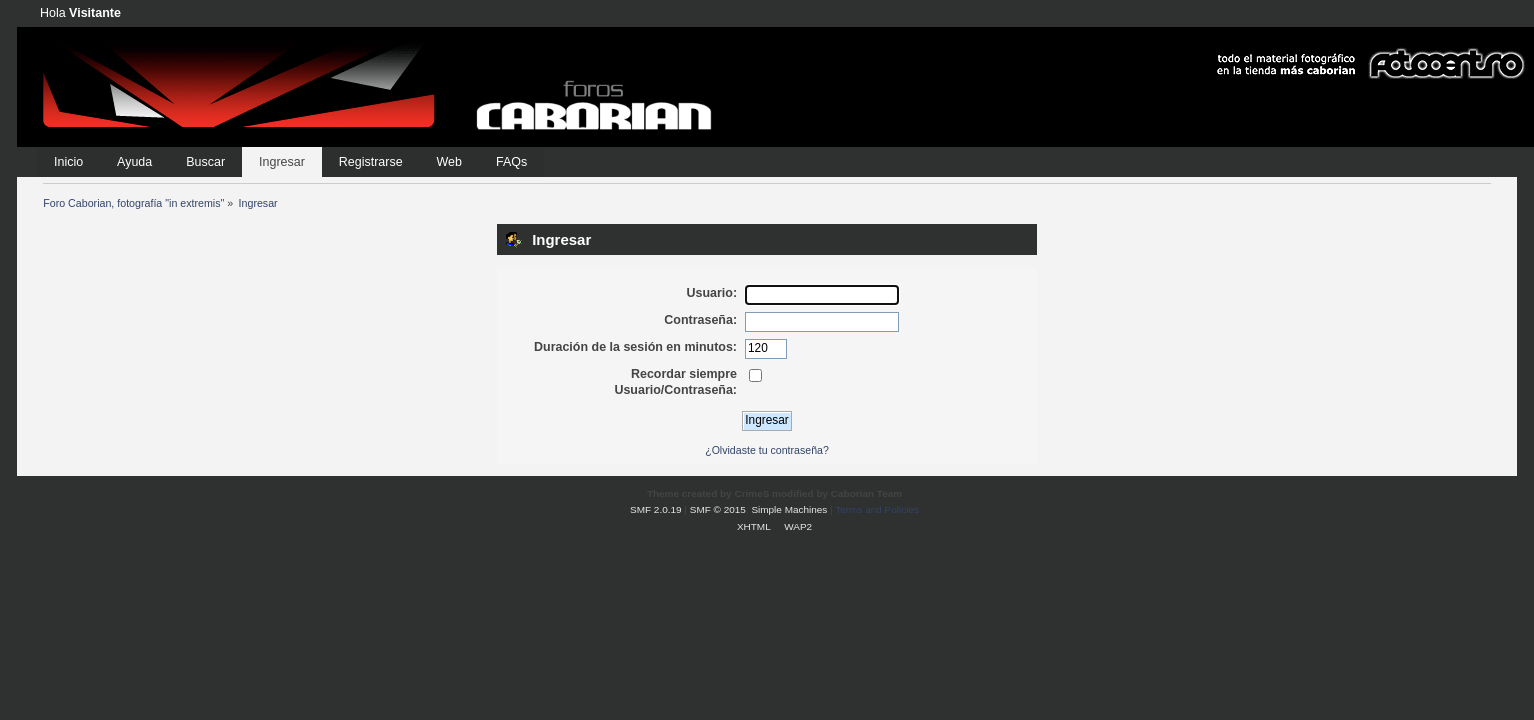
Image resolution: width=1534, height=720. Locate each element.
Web (449, 162)
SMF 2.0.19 (656, 509)
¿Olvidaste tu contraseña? (767, 450)
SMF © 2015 (718, 509)
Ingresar (282, 162)
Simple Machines (789, 509)
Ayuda (134, 162)
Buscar (205, 162)
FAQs (511, 162)
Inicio (68, 162)
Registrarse (371, 162)
